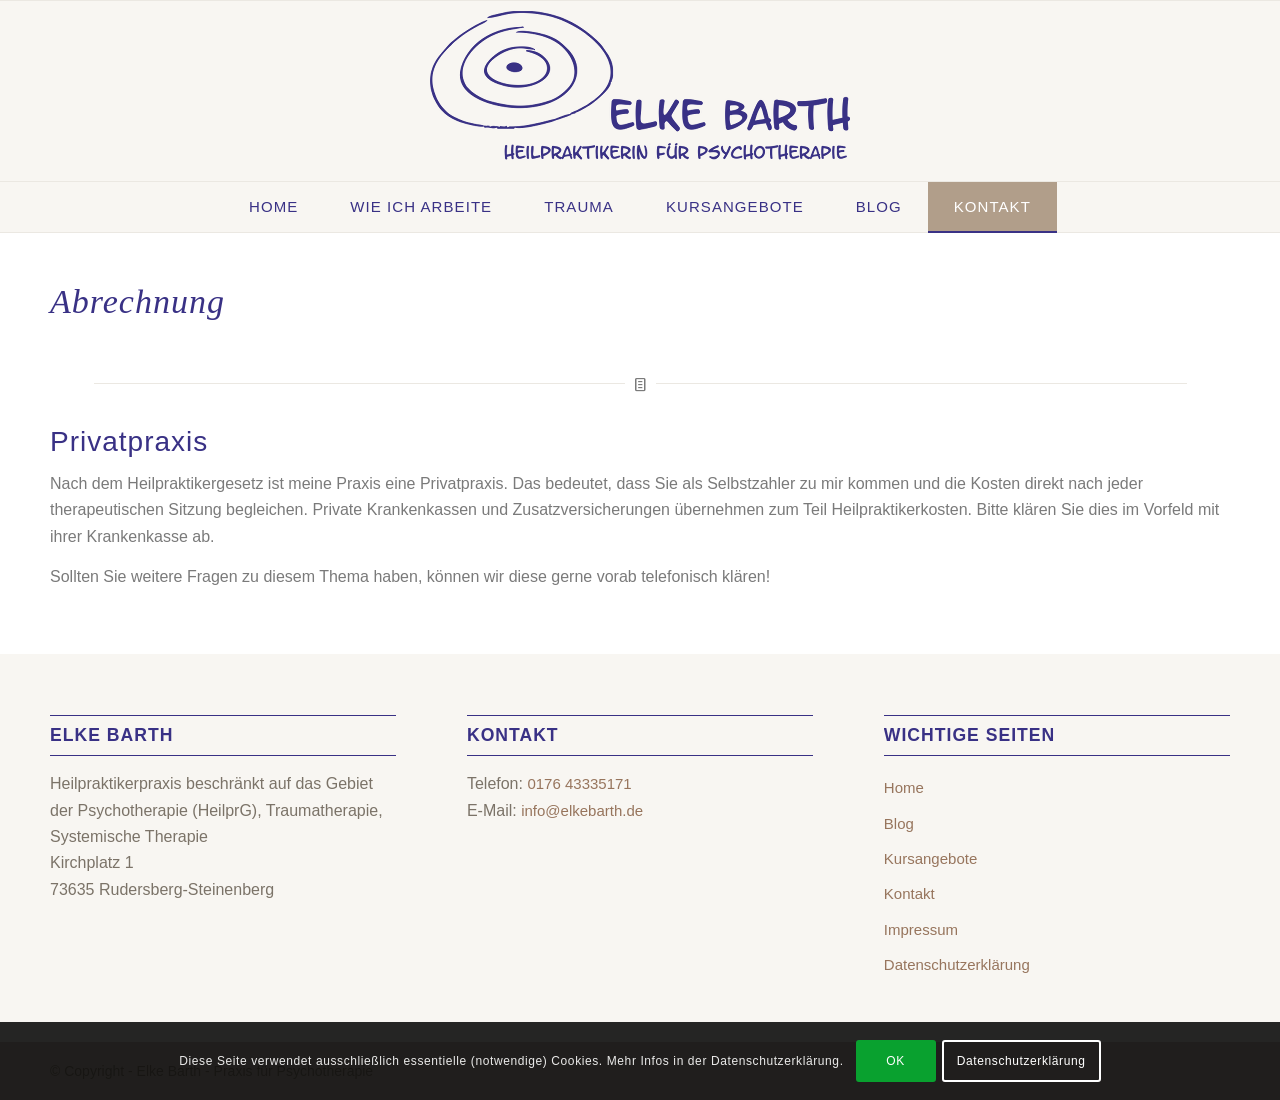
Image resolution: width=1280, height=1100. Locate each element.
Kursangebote (930, 858)
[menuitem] (273, 207)
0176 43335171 (579, 783)
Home (904, 787)
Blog (899, 823)
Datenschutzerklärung (957, 964)
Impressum (921, 929)
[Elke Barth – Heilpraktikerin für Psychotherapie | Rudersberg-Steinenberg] (640, 91)
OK (895, 1061)
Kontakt (909, 893)
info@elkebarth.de (582, 810)
